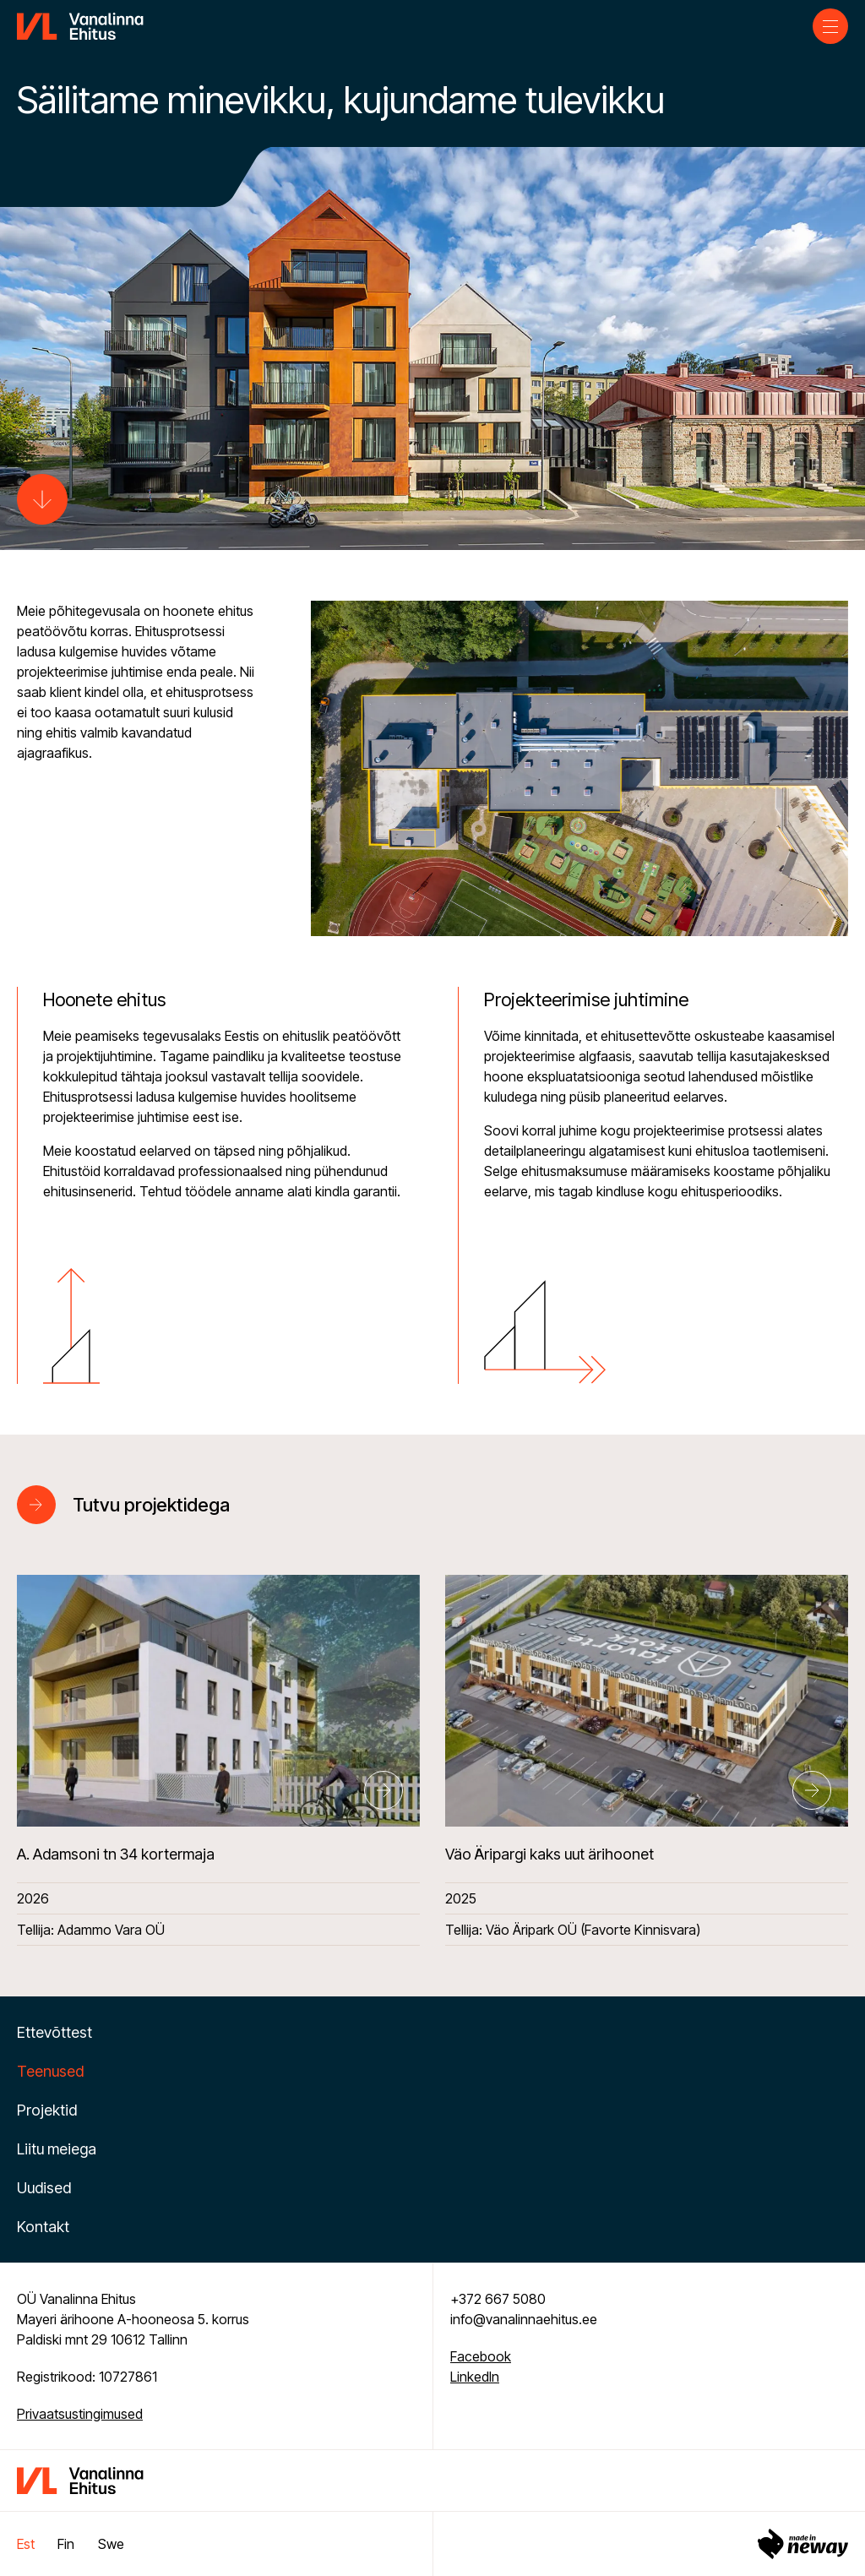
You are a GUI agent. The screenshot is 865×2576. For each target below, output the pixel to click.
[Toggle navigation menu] (830, 26)
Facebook (480, 2356)
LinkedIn (474, 2376)
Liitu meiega (56, 2149)
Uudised (44, 2188)
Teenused (50, 2071)
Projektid (47, 2110)
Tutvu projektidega (151, 1505)
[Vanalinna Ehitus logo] (80, 24)
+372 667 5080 (498, 2298)
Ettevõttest (54, 2032)
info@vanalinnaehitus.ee (523, 2319)
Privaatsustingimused (80, 2413)
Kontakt (43, 2227)
